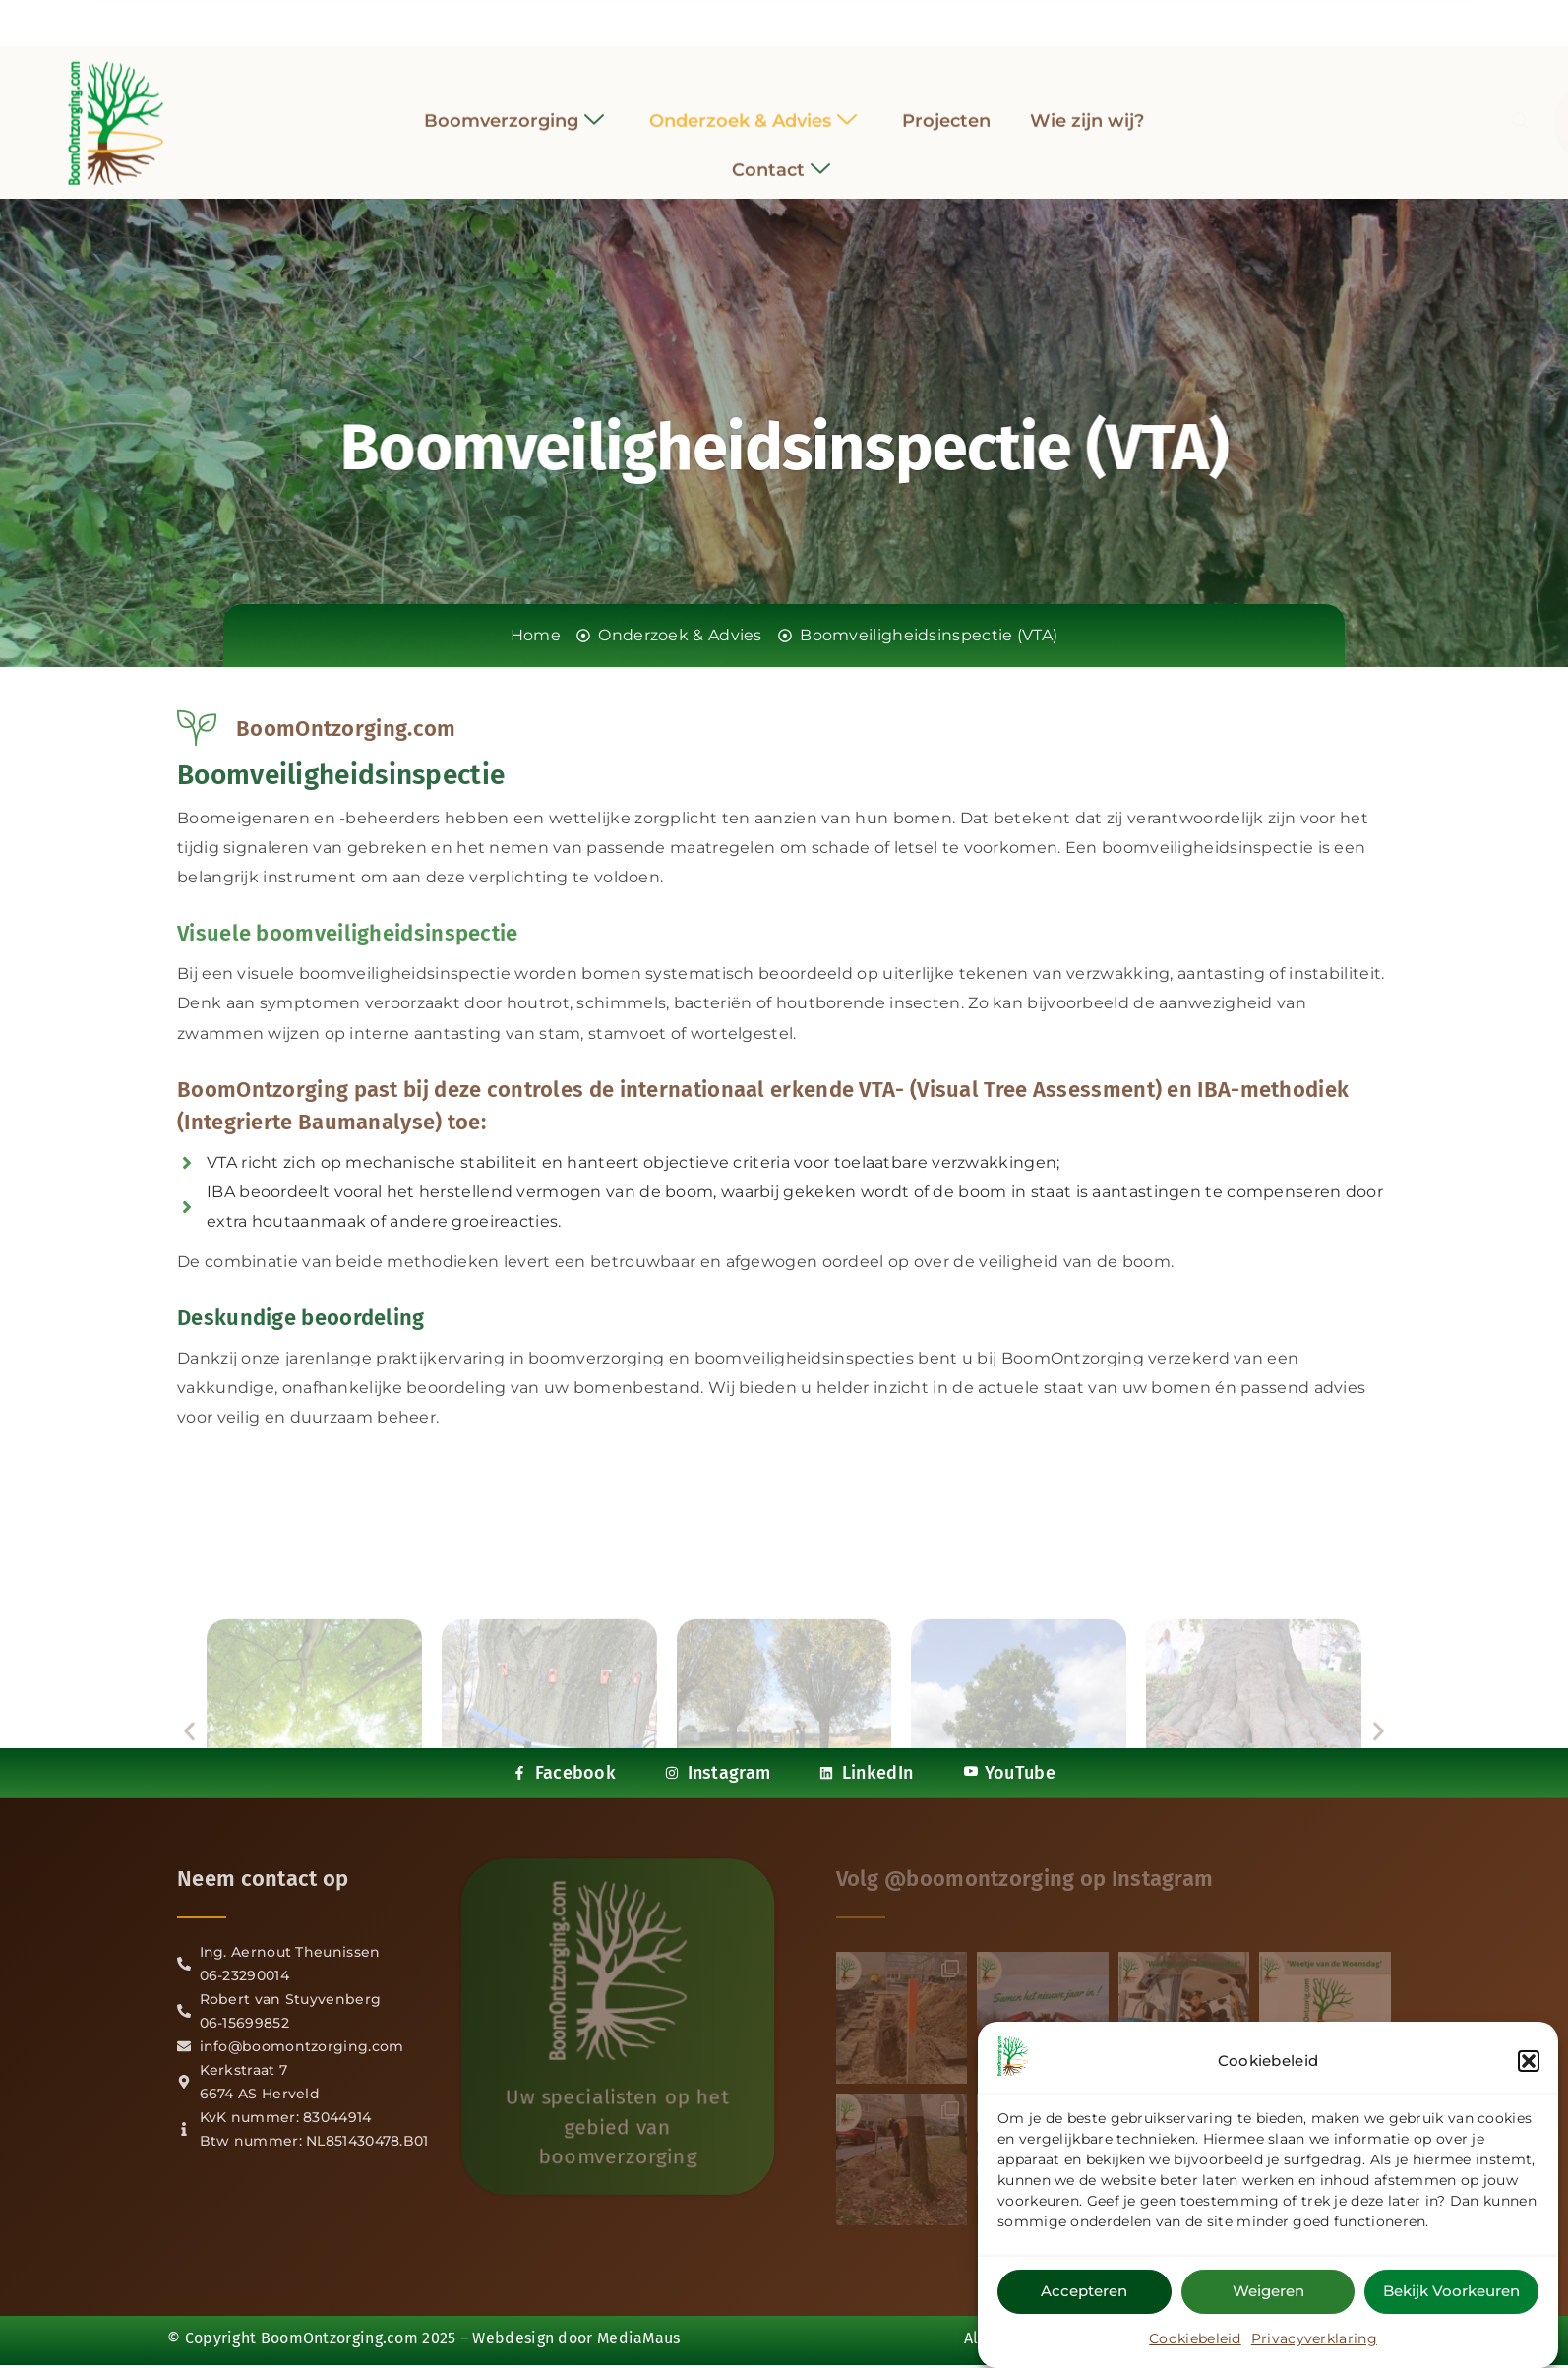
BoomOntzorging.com (339, 2338)
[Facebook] (730, 19)
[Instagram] (766, 18)
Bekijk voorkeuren (1451, 2293)
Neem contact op (263, 1878)
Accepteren (1084, 2293)
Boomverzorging (514, 107)
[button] (1528, 2064)
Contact (781, 157)
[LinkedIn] (802, 18)
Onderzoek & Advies (753, 107)
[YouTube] (838, 18)
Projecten (946, 107)
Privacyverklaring (1314, 2341)
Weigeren (1268, 2293)
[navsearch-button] (1287, 109)
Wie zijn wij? (1087, 107)
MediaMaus (639, 2338)
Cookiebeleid (1195, 2341)
